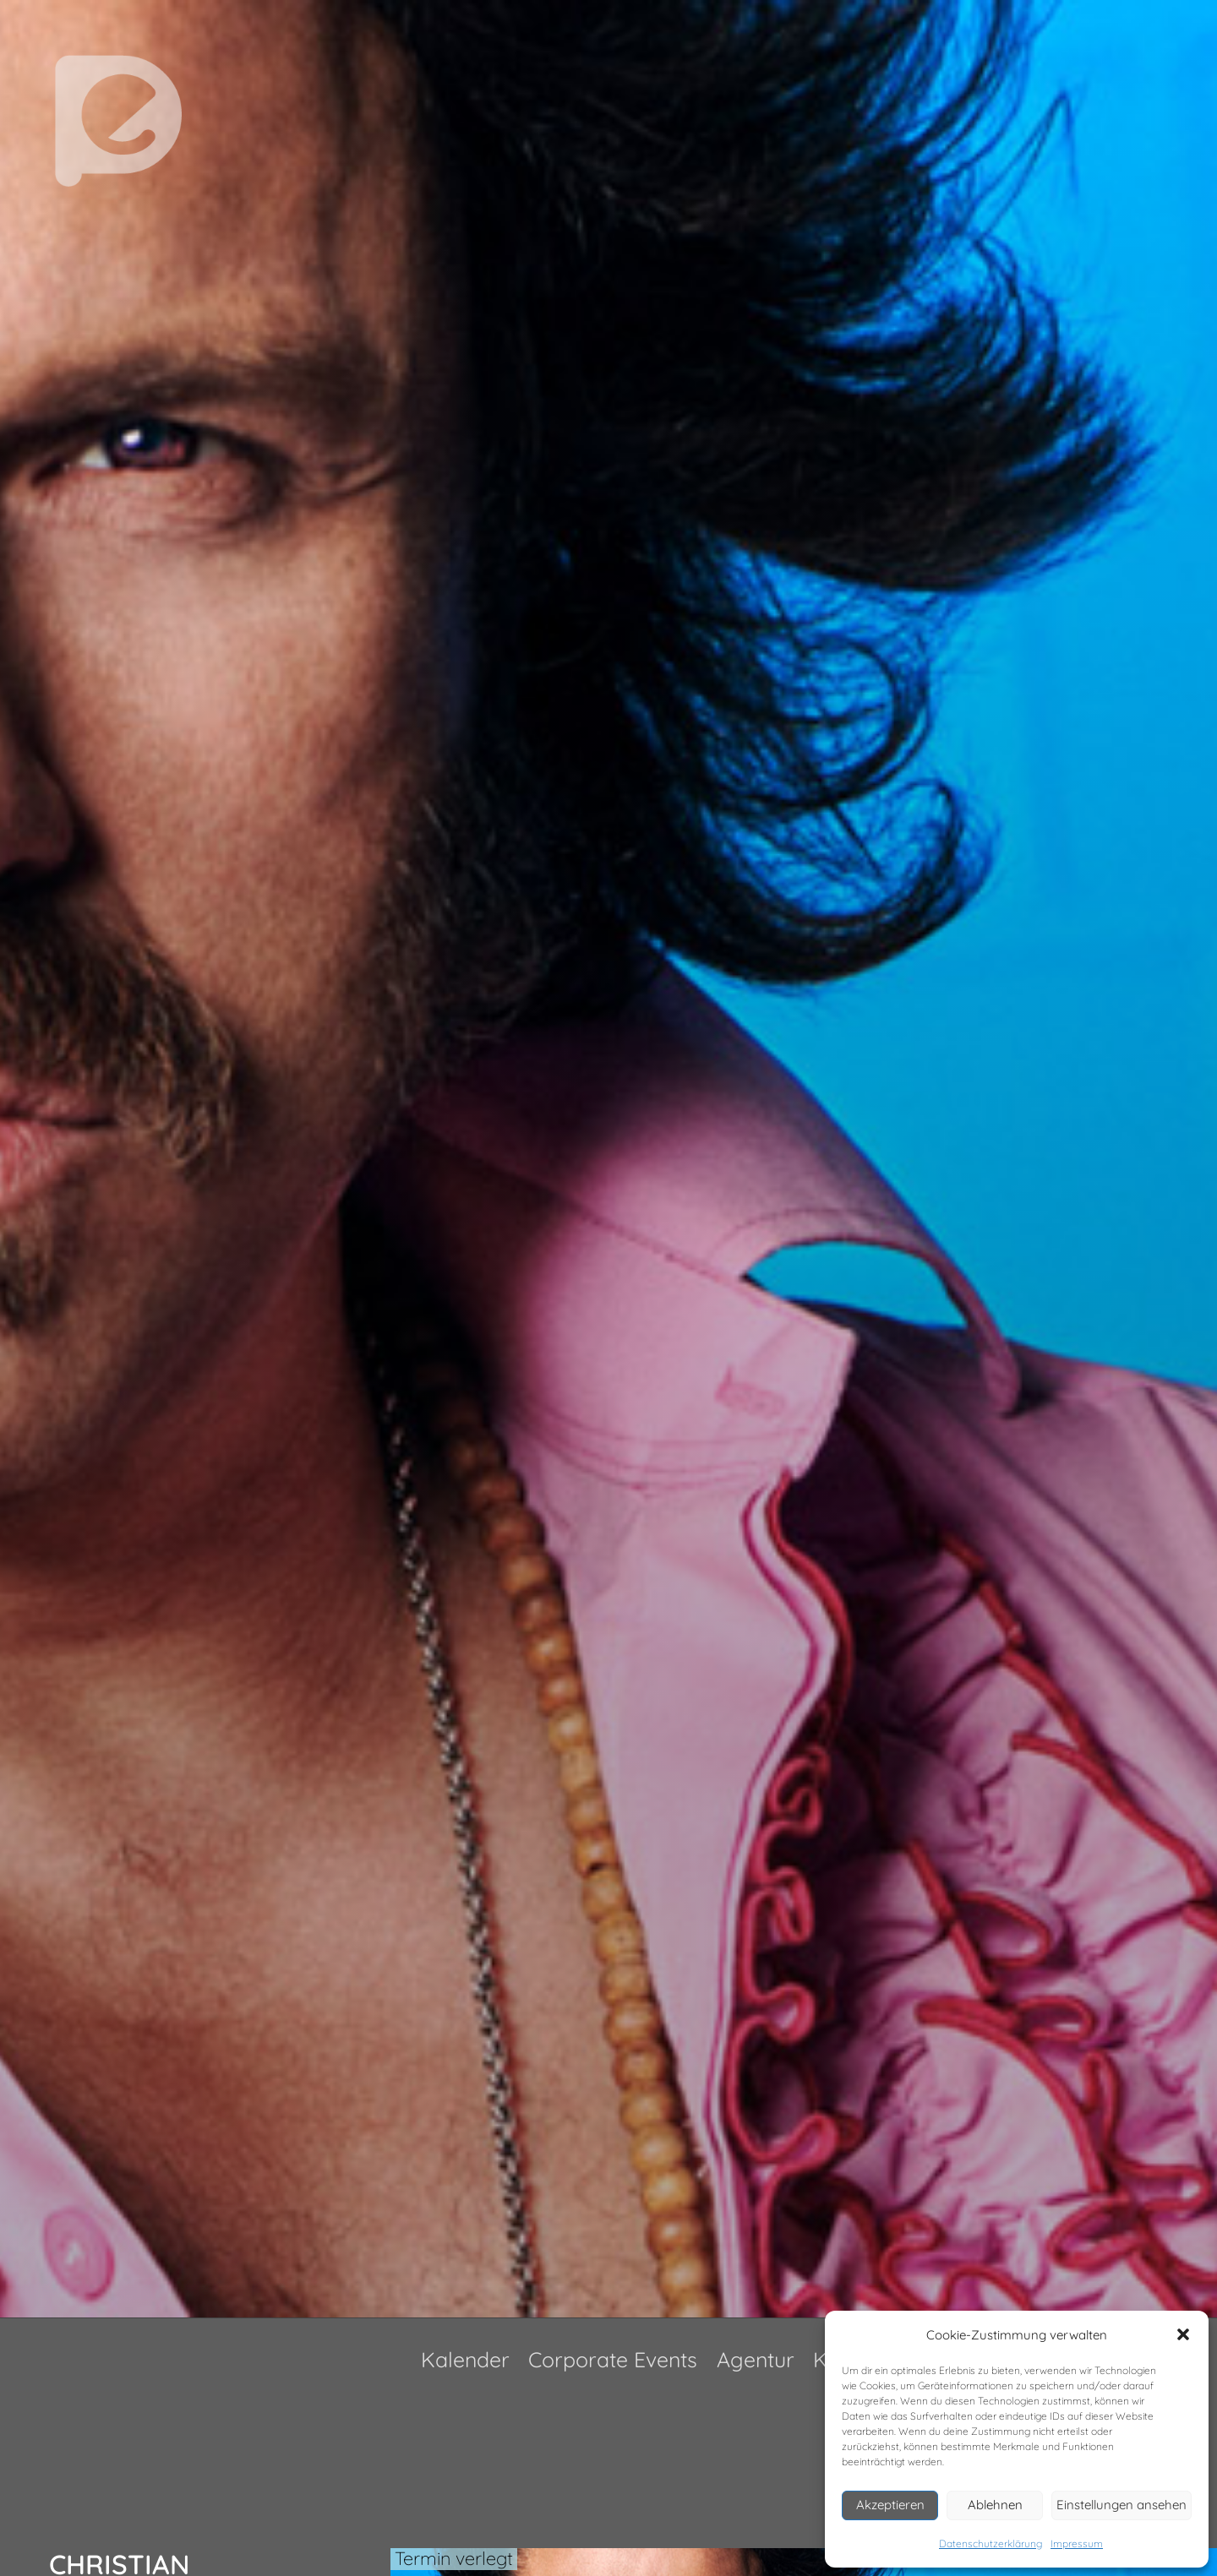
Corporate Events (612, 2359)
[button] (1183, 2334)
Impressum (1077, 2543)
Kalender (465, 2359)
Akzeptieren (890, 2505)
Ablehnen (995, 2505)
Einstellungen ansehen (1121, 2505)
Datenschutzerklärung (990, 2543)
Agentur (755, 2359)
